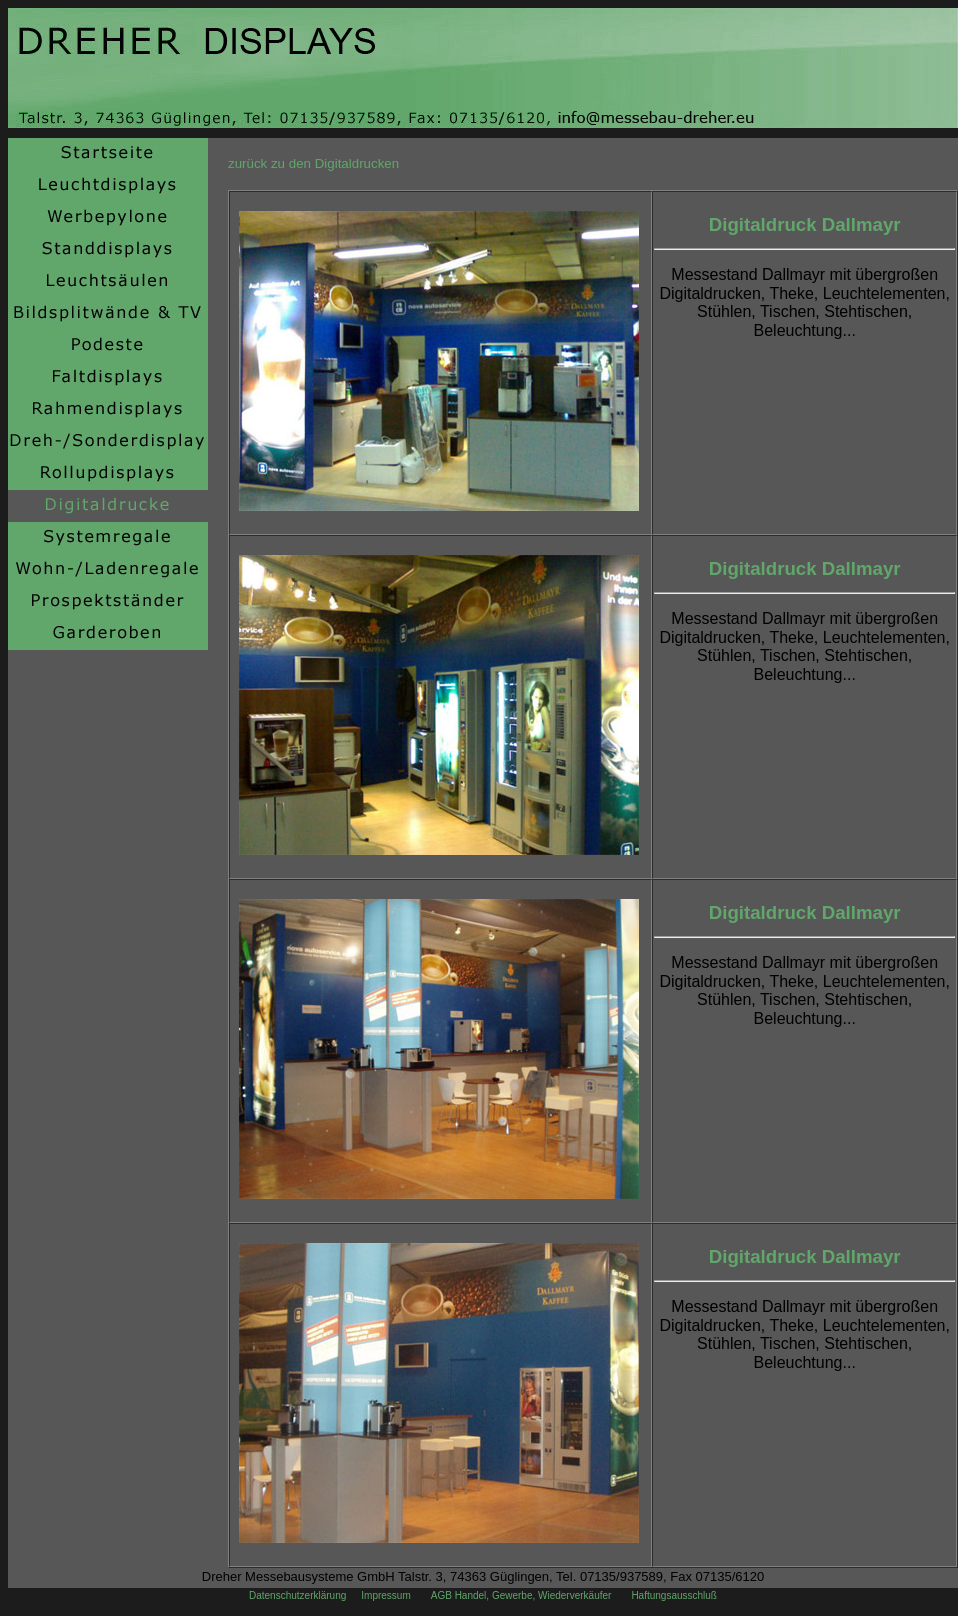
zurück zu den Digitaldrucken (313, 163)
